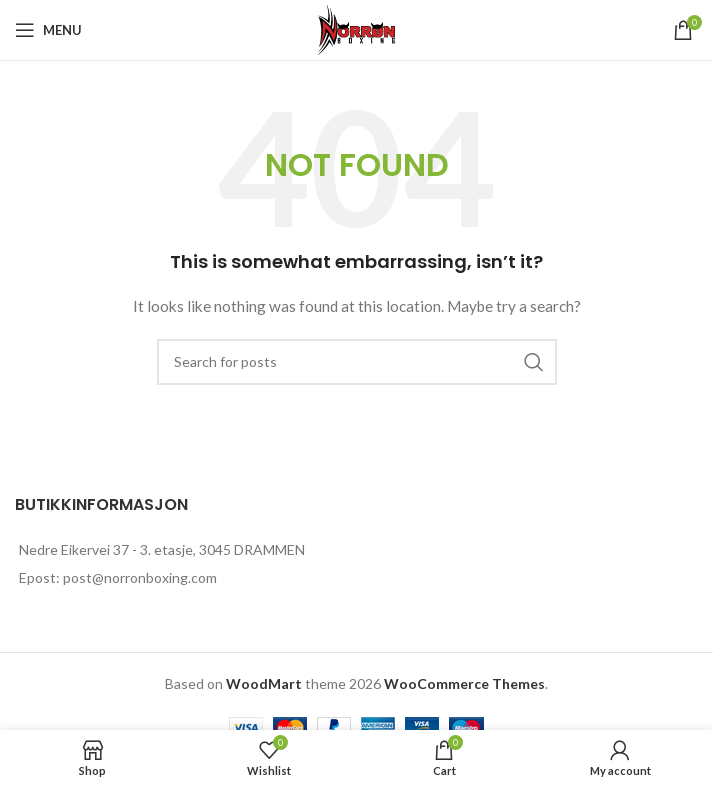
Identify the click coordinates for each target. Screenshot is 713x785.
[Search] (357, 362)
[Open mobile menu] (48, 30)
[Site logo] (356, 28)
